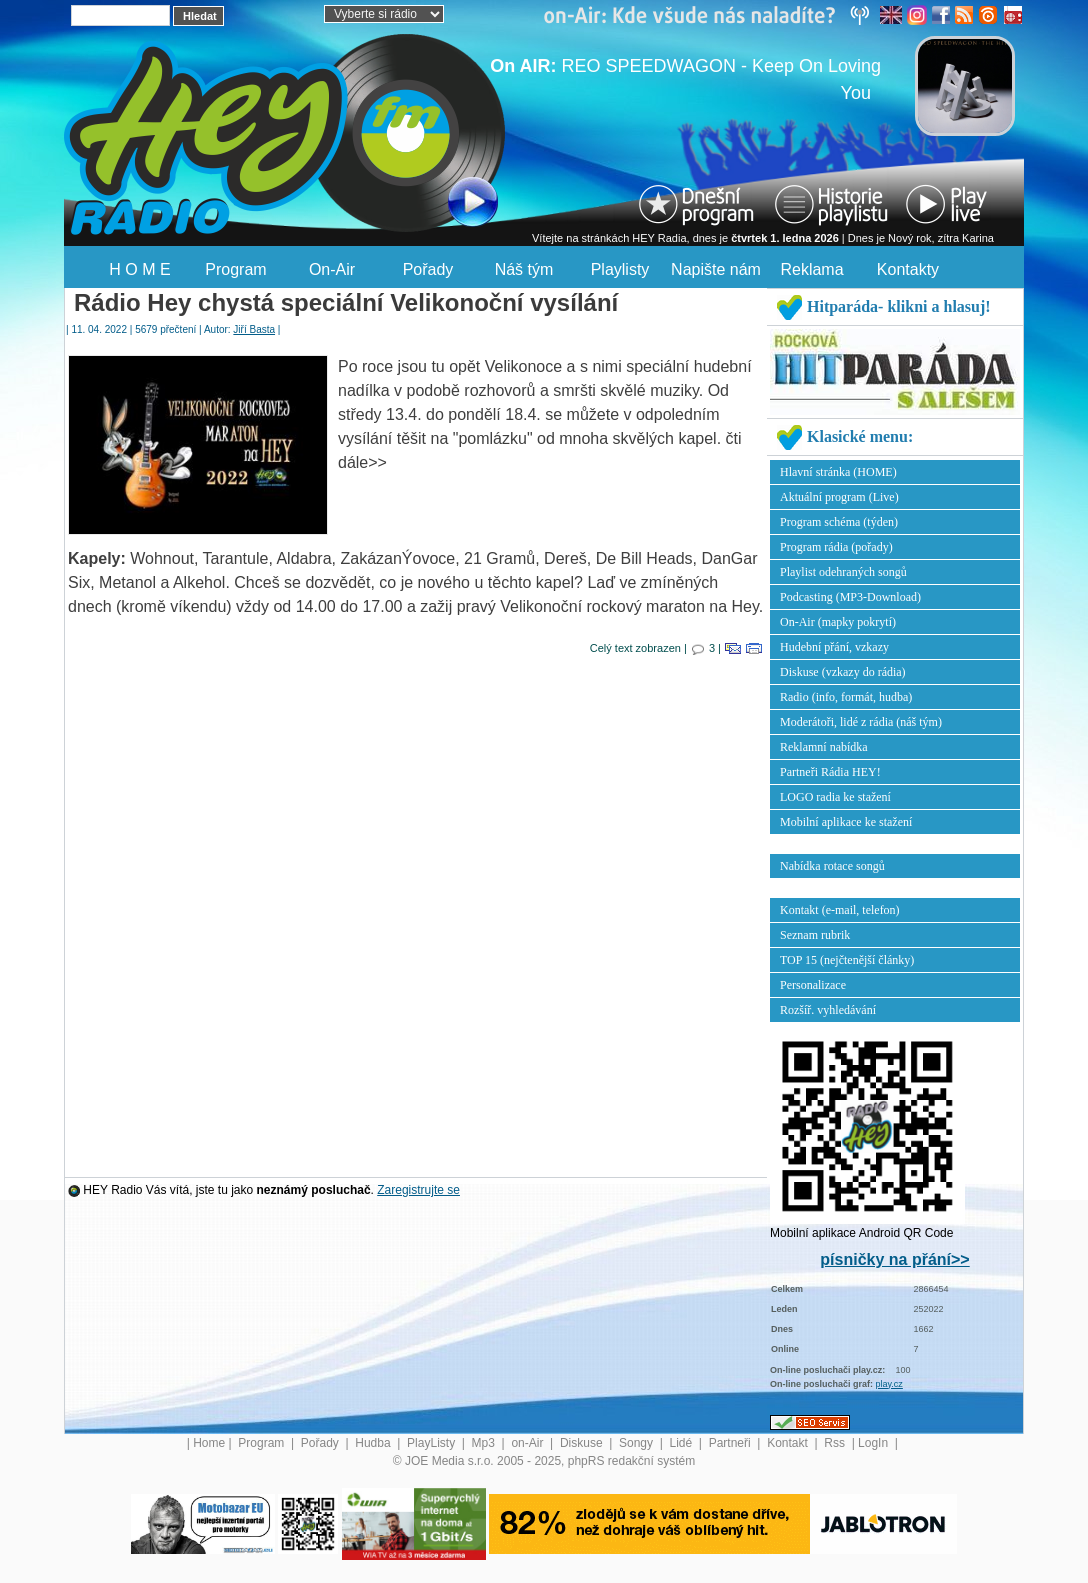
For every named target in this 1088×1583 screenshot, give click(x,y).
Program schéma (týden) (839, 522)
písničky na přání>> (894, 1259)
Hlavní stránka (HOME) (838, 472)
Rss (836, 1443)
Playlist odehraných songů (843, 572)
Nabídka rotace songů (832, 866)
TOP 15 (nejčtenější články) (847, 960)
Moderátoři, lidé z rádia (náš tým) (861, 722)
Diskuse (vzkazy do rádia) (843, 672)
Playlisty (620, 269)
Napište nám (716, 269)
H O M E (139, 269)
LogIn (874, 1443)
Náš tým (524, 269)
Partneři (731, 1443)
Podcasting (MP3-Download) (850, 597)
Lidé (683, 1443)
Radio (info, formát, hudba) (846, 697)
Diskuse (583, 1443)
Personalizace (813, 985)
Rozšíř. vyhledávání (828, 1010)
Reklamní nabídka (824, 747)
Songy (637, 1443)
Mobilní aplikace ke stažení (846, 822)
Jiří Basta (254, 329)
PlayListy (432, 1443)
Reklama (811, 269)
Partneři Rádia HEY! (830, 772)
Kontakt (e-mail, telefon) (840, 910)
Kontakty (908, 269)
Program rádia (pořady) (836, 547)
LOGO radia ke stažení (835, 797)
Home (209, 1443)
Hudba (374, 1443)
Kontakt (789, 1443)
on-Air (528, 1443)
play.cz (889, 1384)
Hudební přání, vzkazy (834, 647)
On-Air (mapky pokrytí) (838, 622)
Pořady (428, 269)
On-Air (332, 269)
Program (235, 269)
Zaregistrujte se (418, 1190)
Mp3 (485, 1443)
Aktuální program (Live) (839, 497)
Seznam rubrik (815, 935)
